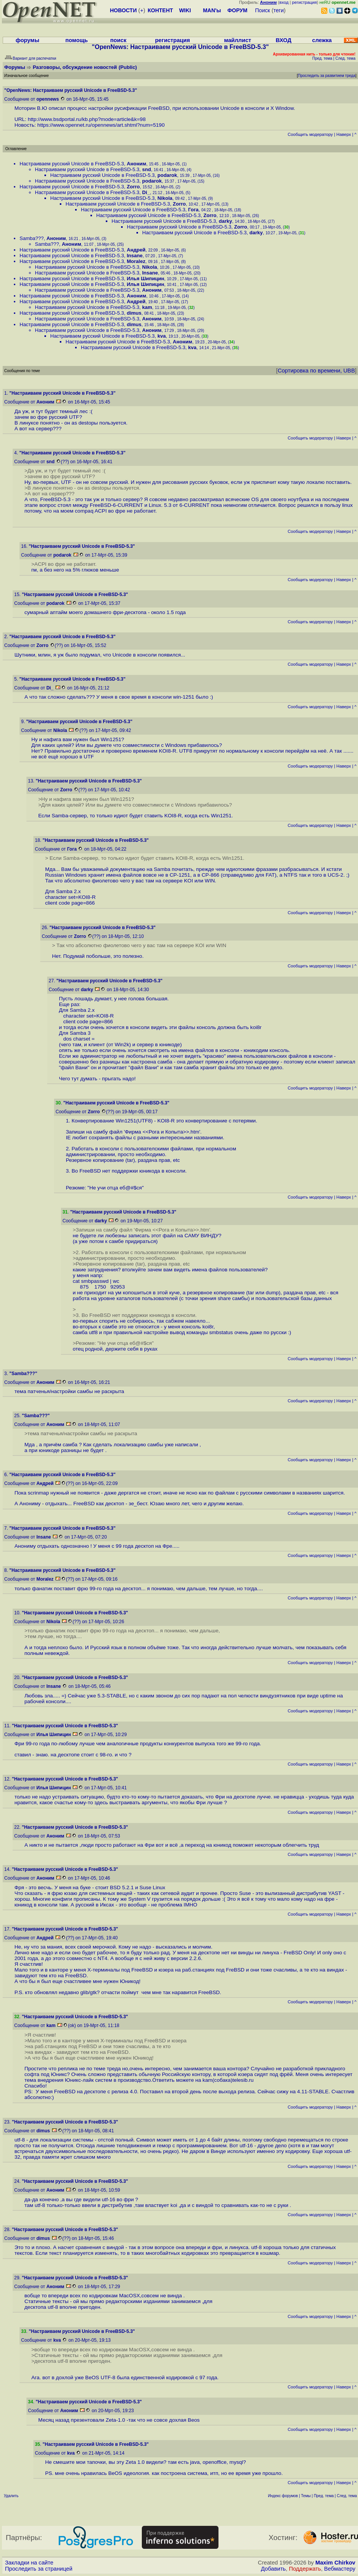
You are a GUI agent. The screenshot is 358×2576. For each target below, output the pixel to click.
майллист (237, 40)
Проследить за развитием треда (326, 76)
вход (284, 2)
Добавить (273, 2569)
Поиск (262, 10)
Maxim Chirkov (335, 2563)
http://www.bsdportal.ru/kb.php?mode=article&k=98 (87, 119)
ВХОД (283, 40)
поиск (118, 40)
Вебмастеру (339, 2569)
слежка (322, 40)
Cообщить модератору (310, 134)
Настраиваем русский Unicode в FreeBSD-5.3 (72, 164)
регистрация (304, 2)
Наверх (344, 134)
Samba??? (32, 238)
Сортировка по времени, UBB (316, 371)
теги (278, 10)
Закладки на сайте (29, 2563)
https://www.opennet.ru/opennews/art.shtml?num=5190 (100, 125)
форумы (27, 40)
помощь (76, 40)
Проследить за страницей (38, 2569)
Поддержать (305, 2569)
